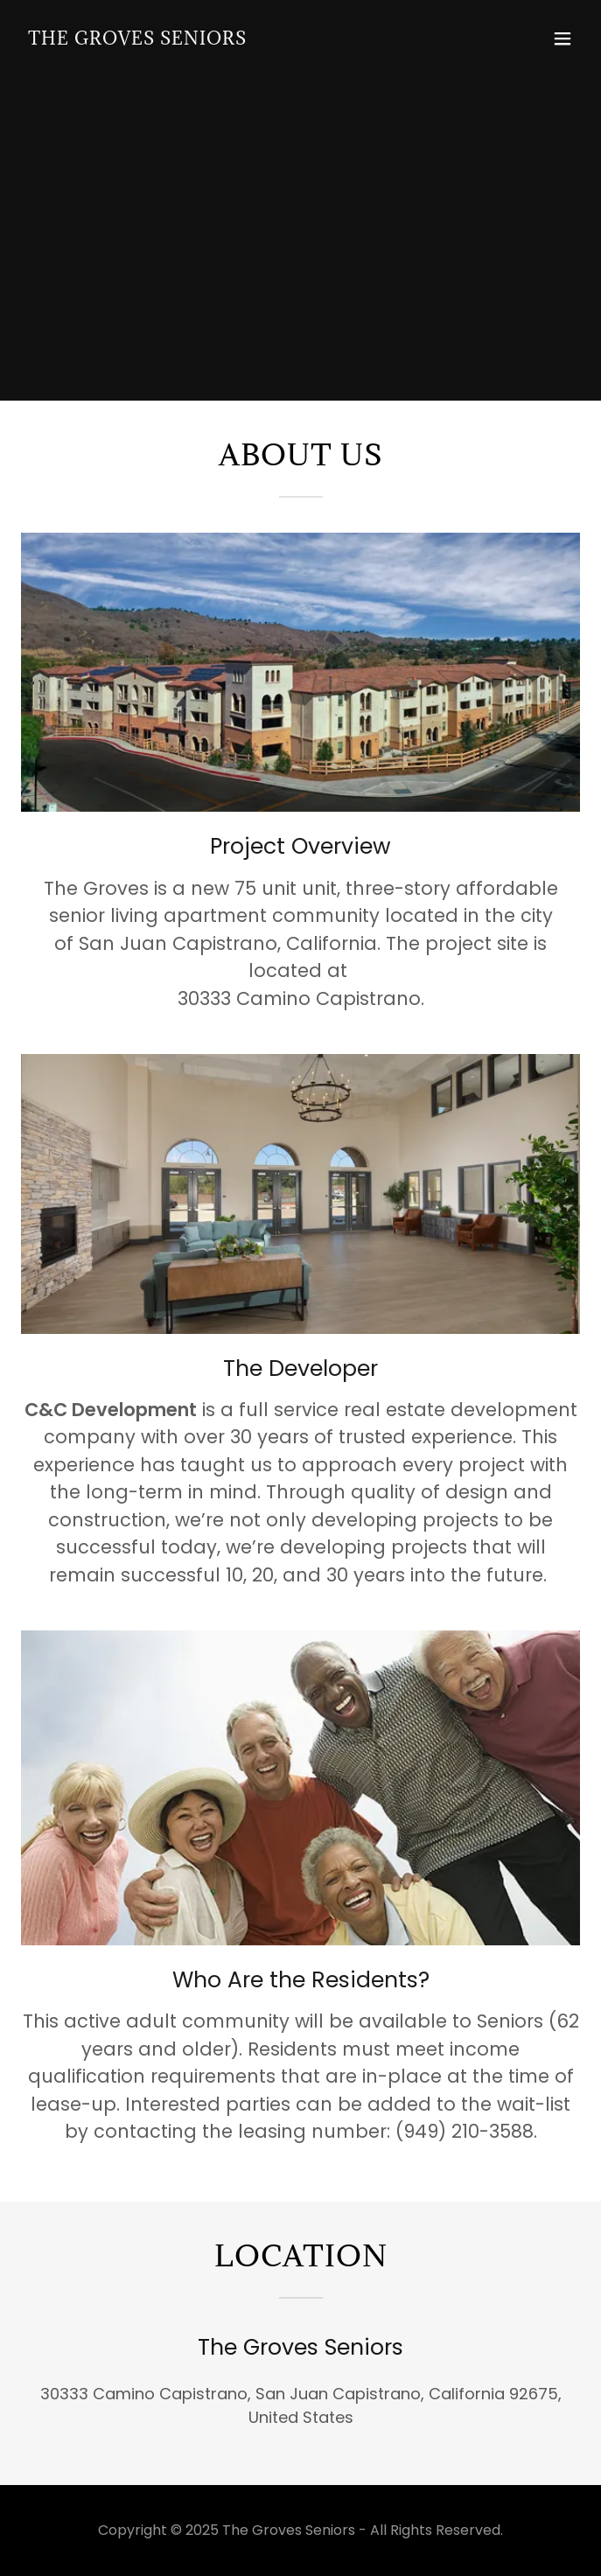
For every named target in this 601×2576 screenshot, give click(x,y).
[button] (562, 38)
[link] (137, 39)
